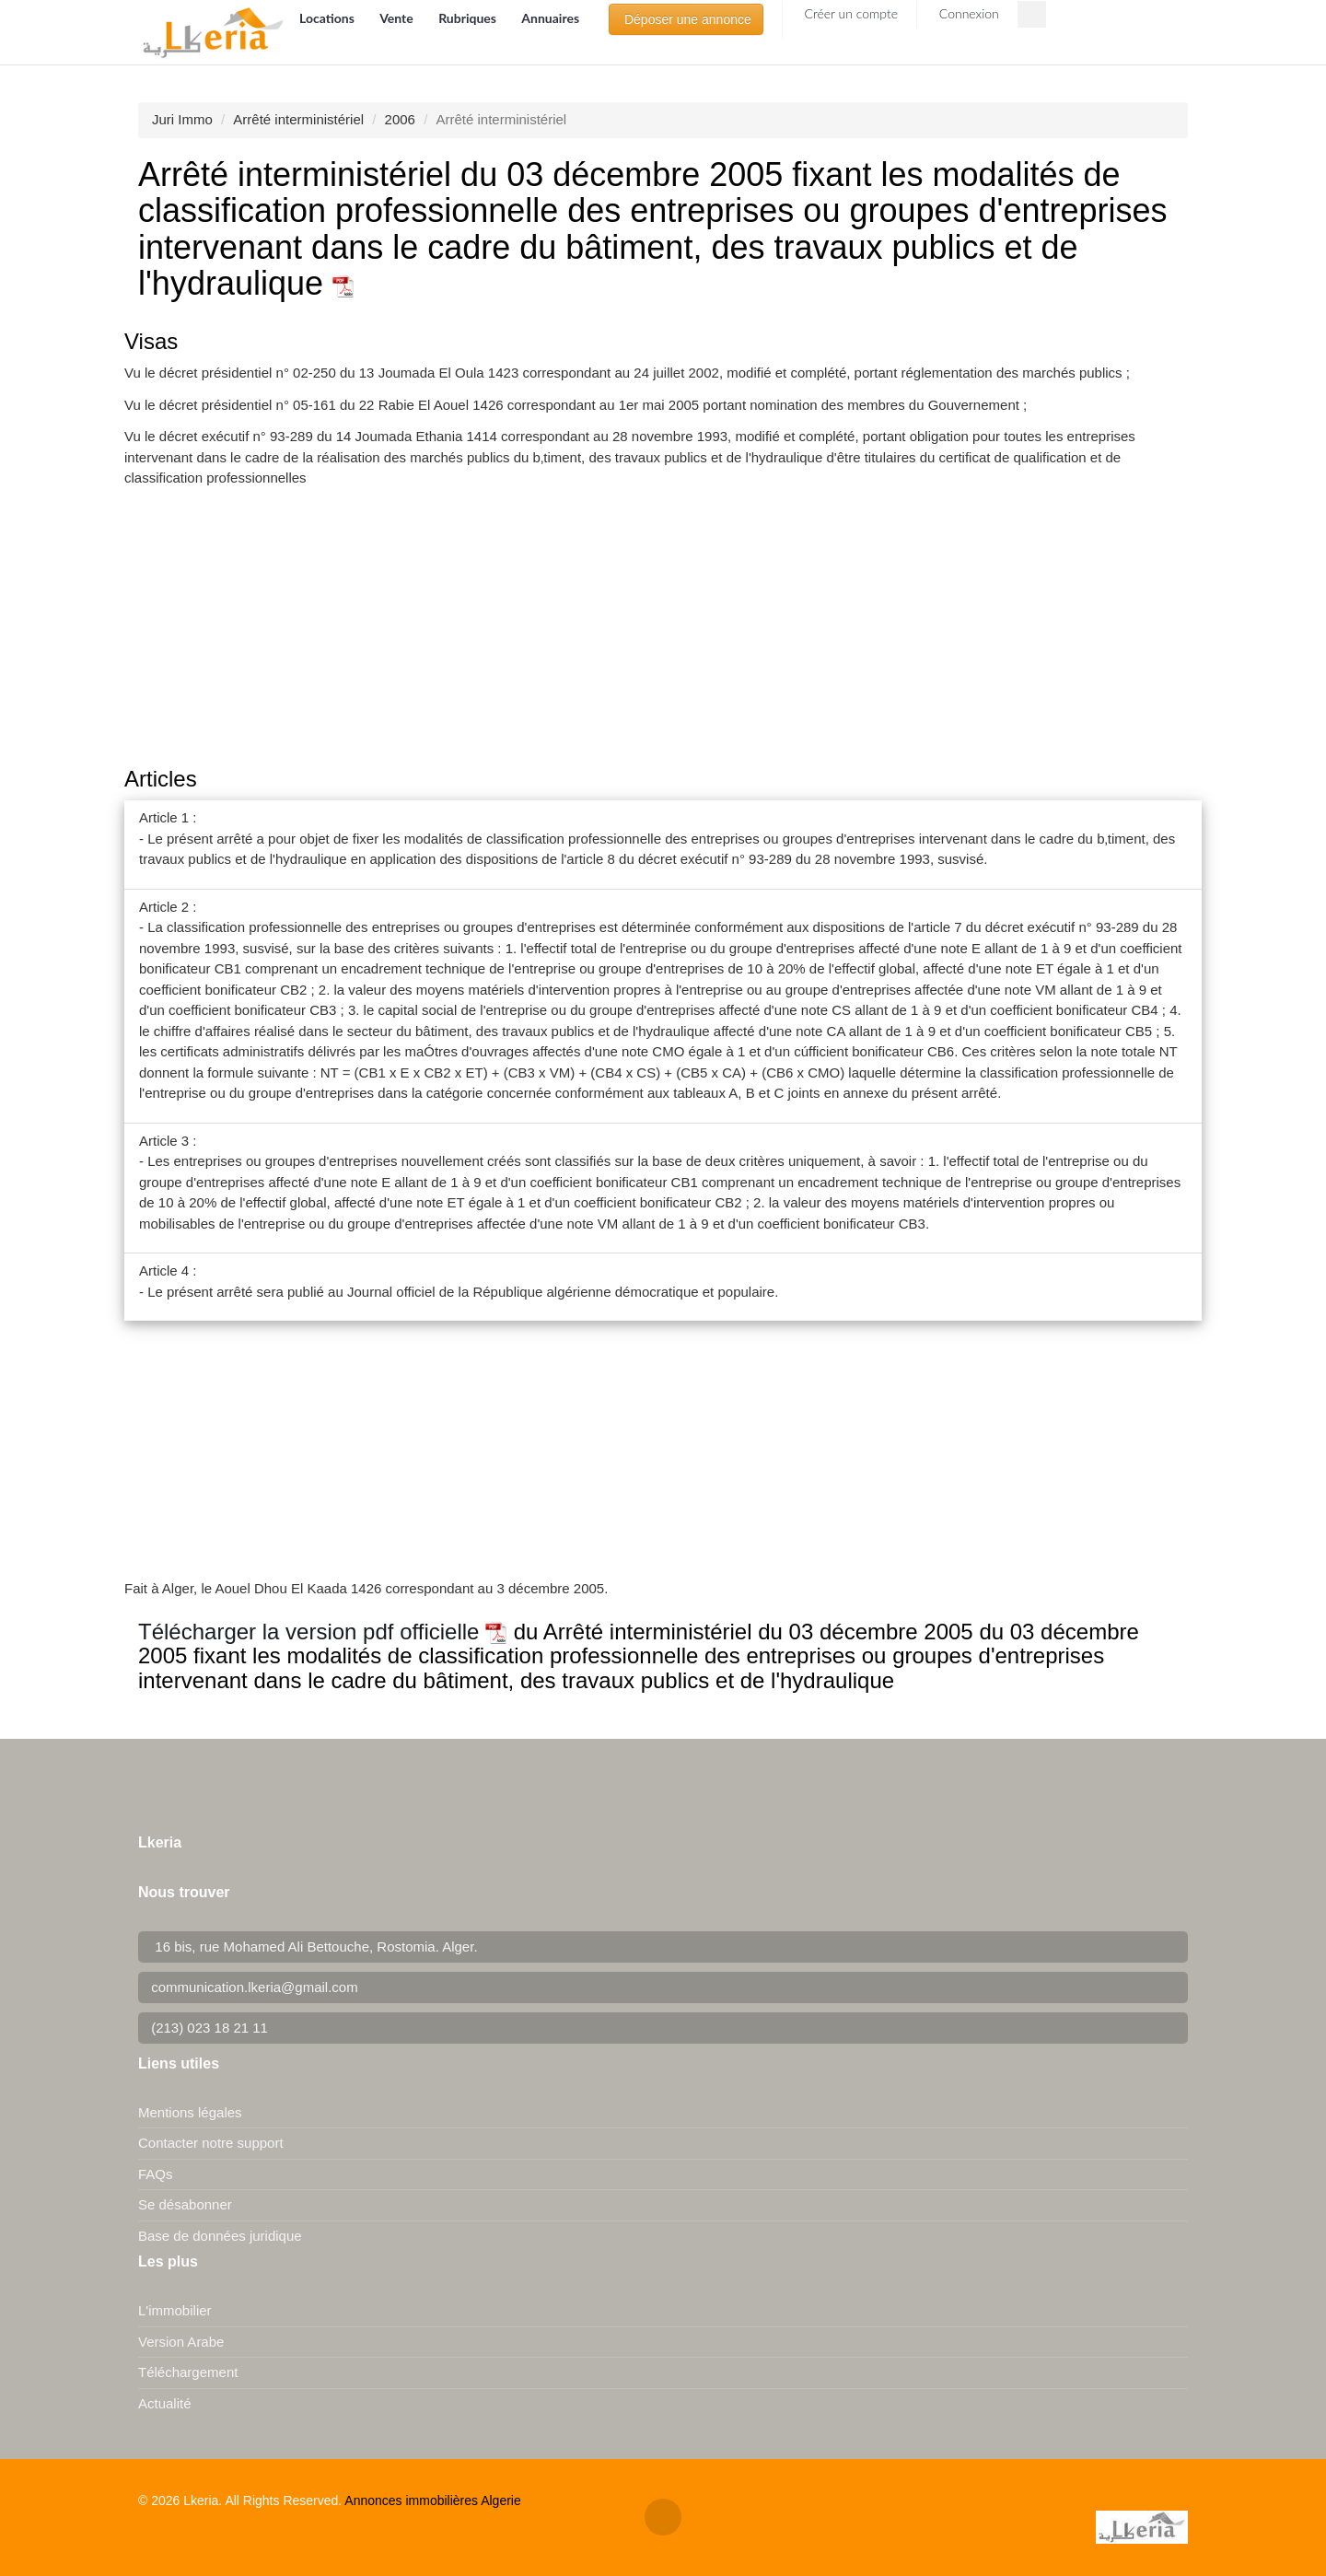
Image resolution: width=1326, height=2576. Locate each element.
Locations (328, 18)
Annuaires (550, 18)
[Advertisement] (663, 629)
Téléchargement (188, 2372)
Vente (397, 18)
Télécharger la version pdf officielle (322, 1631)
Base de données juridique (220, 2236)
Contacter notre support (211, 2143)
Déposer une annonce (686, 19)
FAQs (155, 2174)
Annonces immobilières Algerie (432, 2500)
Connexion (967, 13)
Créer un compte (849, 13)
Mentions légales (190, 2112)
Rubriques (468, 18)
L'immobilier (175, 2310)
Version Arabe (181, 2341)
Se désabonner (185, 2204)
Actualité (165, 2403)
